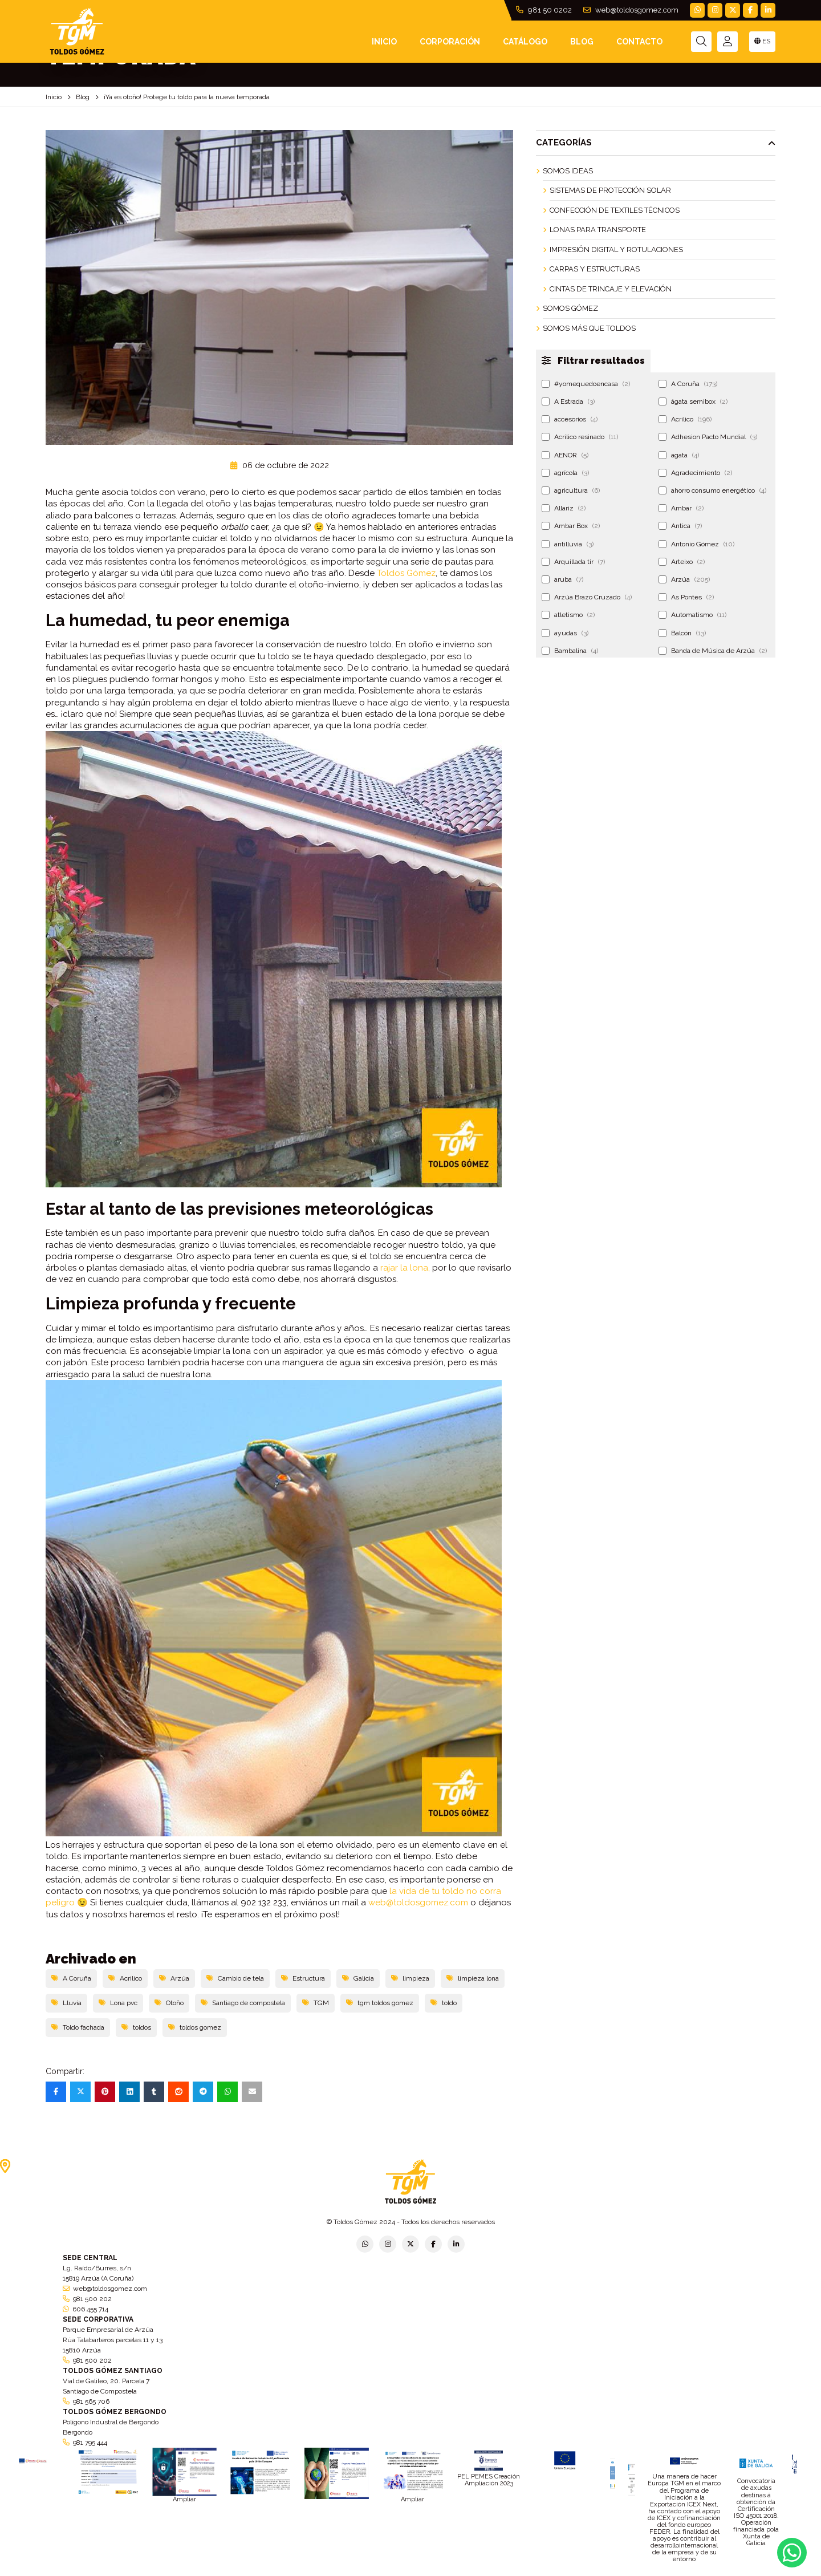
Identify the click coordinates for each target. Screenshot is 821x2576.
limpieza (410, 1978)
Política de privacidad (283, 2572)
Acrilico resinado (580, 437)
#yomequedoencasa (586, 384)
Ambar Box (571, 526)
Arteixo (682, 562)
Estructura (303, 1978)
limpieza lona (472, 1978)
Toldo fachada (77, 2027)
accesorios (570, 419)
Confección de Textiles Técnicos (615, 210)
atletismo (568, 615)
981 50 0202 (544, 10)
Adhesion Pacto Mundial (708, 437)
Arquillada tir (573, 562)
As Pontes (686, 597)
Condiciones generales (471, 2572)
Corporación (450, 41)
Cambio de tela (235, 1978)
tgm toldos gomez (379, 2003)
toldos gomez (194, 2027)
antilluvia (568, 544)
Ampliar (184, 2499)
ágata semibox (693, 401)
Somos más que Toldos (589, 328)
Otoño (169, 2003)
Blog (582, 41)
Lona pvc (118, 2003)
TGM (315, 2003)
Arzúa (174, 1978)
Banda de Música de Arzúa (713, 651)
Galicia (358, 1978)
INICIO (384, 41)
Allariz (564, 508)
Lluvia (66, 2003)
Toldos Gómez (406, 573)
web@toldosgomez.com (630, 10)
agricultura (571, 490)
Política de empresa (355, 2572)
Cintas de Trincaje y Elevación (611, 289)
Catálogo (525, 41)
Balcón (682, 633)
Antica (680, 526)
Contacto (639, 41)
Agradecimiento (695, 473)
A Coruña (71, 1978)
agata (679, 455)
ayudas (565, 633)
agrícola (565, 473)
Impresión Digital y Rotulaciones (616, 249)
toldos (136, 2027)
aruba (562, 579)
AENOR (565, 455)
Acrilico (125, 1978)
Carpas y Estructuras (595, 269)
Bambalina (570, 651)
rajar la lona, (405, 1268)
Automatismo (692, 615)
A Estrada (568, 401)
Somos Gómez (570, 308)
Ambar (681, 508)
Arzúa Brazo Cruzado (587, 597)
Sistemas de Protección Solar (610, 190)
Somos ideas (568, 171)
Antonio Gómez (696, 544)
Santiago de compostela (243, 2003)
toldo (443, 2003)
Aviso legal (411, 2572)
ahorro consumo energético (712, 490)
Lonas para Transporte (598, 229)
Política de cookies (543, 2572)
